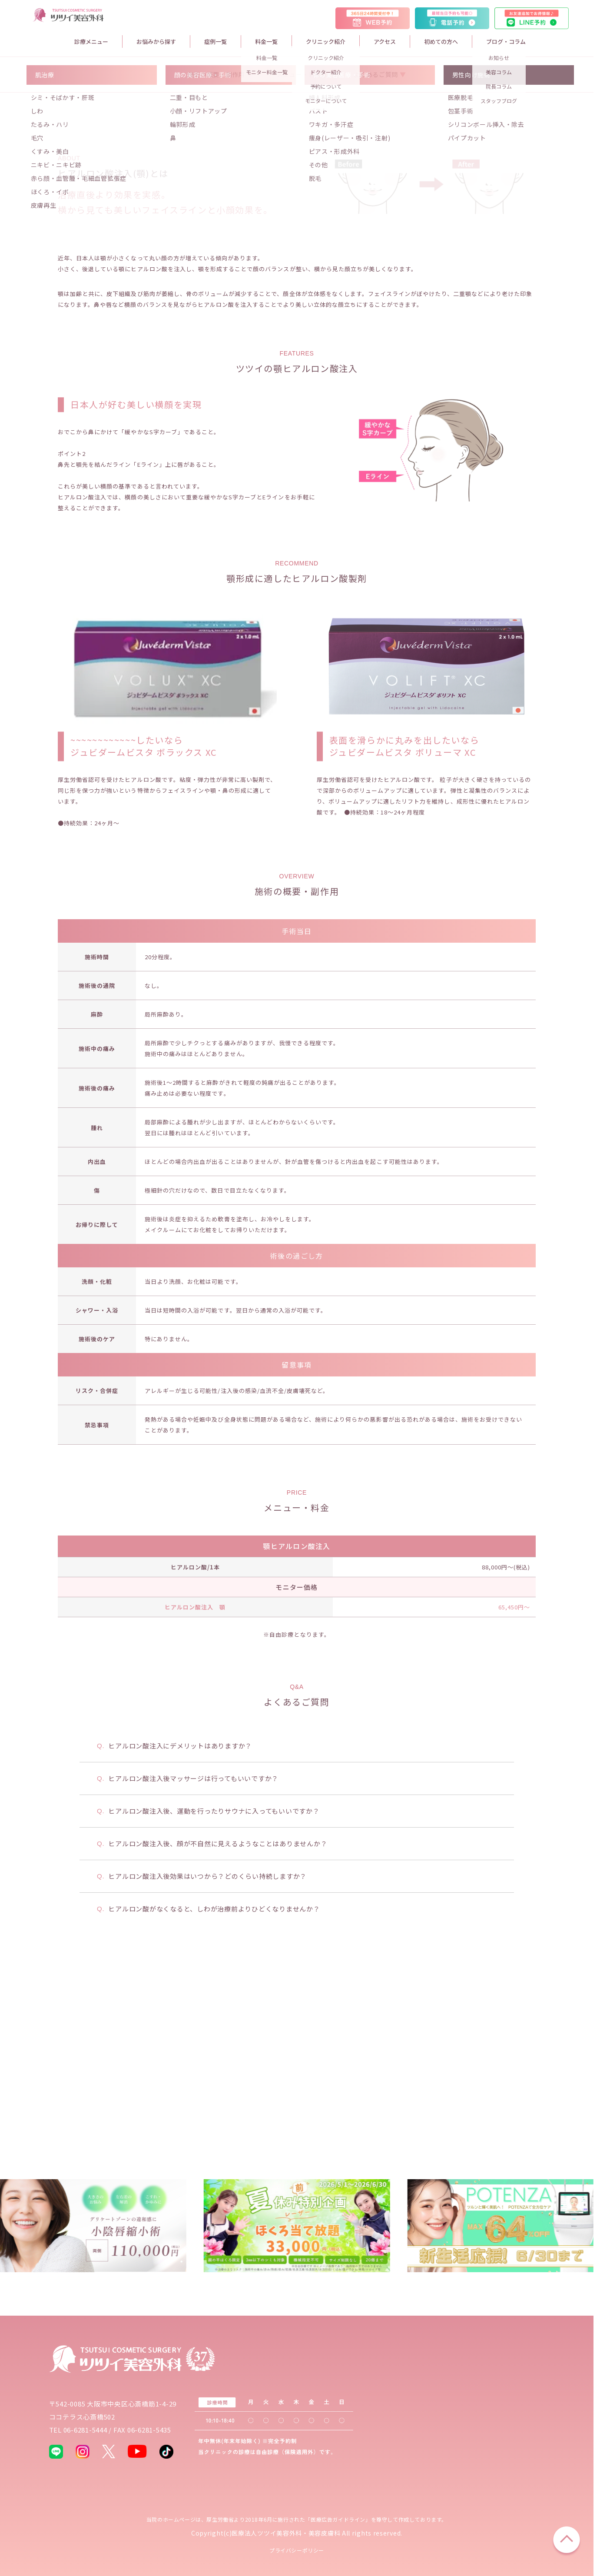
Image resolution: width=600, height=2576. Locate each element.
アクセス (385, 41)
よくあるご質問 (376, 239)
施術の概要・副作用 (217, 239)
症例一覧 (215, 41)
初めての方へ (441, 41)
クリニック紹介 (325, 41)
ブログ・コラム (506, 41)
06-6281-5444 (85, 2429)
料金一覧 (266, 41)
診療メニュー (91, 41)
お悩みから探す (156, 41)
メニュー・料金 (300, 239)
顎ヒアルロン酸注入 (297, 1711)
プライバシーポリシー (296, 2550)
